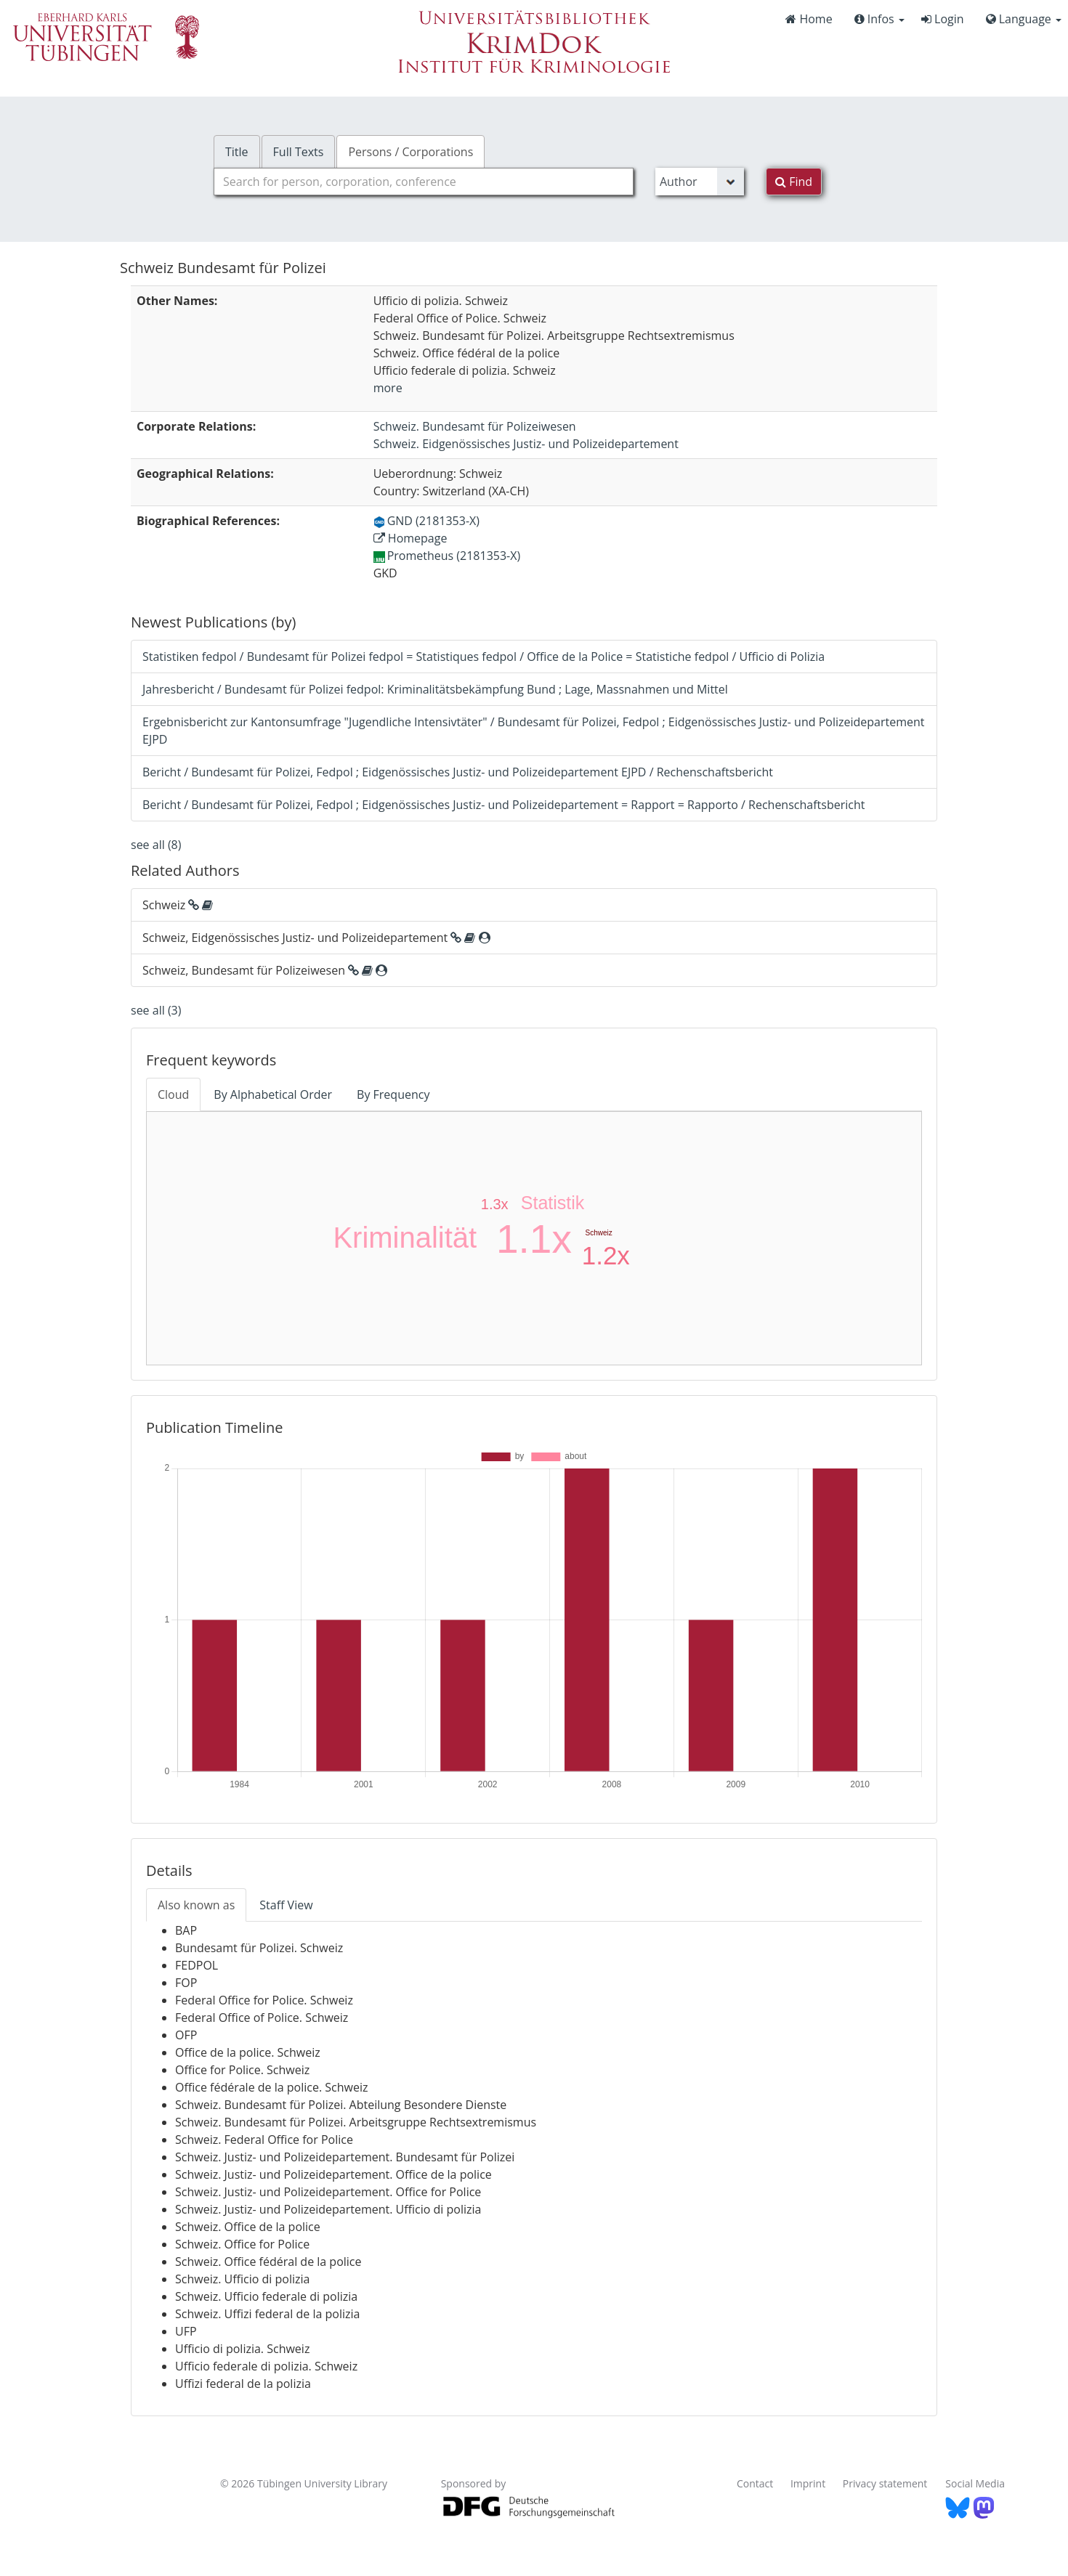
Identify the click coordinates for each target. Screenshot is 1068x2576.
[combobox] (424, 181)
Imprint (807, 2483)
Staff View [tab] (285, 1905)
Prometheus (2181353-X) (447, 556)
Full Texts (298, 152)
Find (793, 182)
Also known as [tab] (196, 1905)
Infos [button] (879, 19)
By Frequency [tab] (393, 1094)
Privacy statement (885, 2483)
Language (1023, 19)
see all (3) (156, 1010)
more (387, 388)
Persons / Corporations (410, 152)
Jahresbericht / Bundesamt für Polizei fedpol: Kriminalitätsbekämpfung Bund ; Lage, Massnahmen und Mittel (435, 689)
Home (808, 19)
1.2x (606, 1255)
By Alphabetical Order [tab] (273, 1094)
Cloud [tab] (173, 1094)
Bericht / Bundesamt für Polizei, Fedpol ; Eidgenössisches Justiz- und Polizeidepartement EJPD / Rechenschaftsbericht (457, 772)
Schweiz (599, 1233)
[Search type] (699, 181)
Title (236, 152)
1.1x (534, 1238)
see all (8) (156, 845)
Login (942, 19)
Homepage (410, 538)
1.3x (495, 1204)
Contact (755, 2483)
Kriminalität (405, 1238)
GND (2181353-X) (426, 521)
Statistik (553, 1202)
